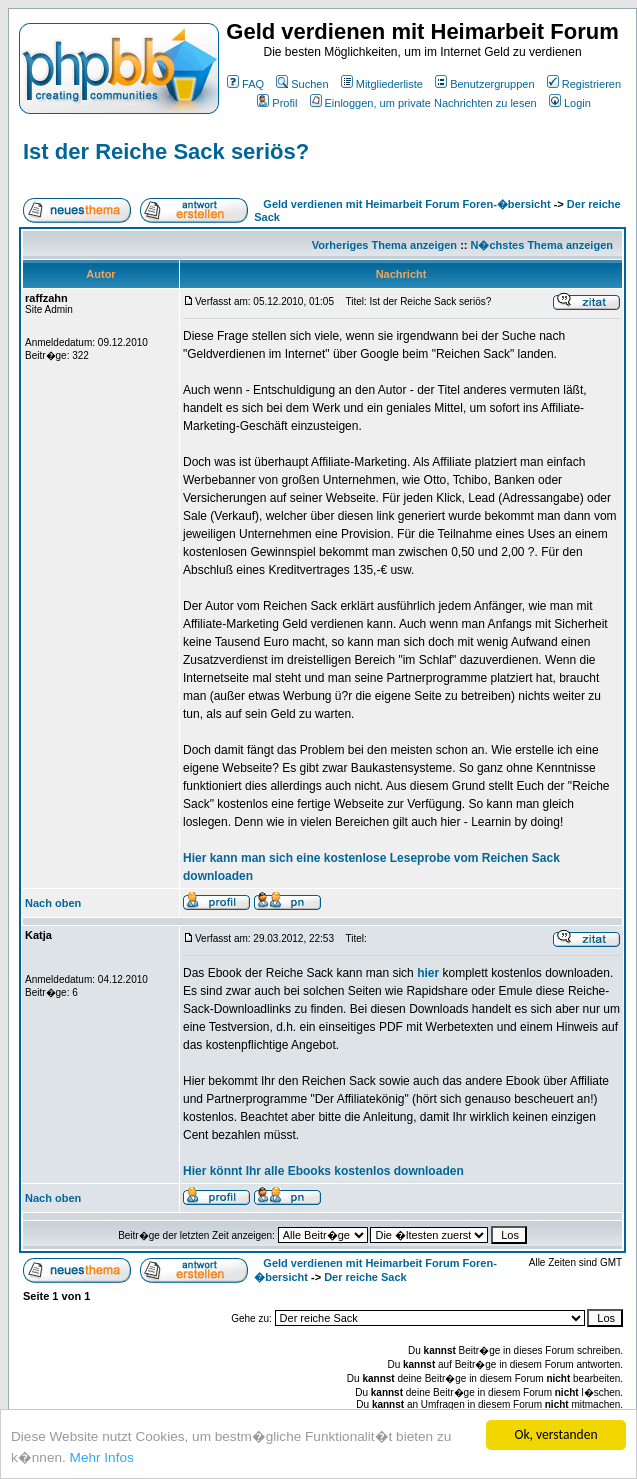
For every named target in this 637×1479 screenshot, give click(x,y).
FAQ (245, 84)
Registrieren (584, 84)
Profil (277, 103)
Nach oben (53, 903)
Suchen (302, 84)
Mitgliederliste (382, 84)
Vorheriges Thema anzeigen (384, 245)
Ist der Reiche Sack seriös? (166, 151)
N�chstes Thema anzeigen (542, 245)
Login (570, 103)
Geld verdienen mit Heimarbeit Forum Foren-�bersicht (406, 204)
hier (428, 973)
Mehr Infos (102, 1458)
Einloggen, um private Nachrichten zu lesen (423, 103)
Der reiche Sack (365, 1277)
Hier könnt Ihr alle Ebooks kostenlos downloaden (323, 1171)
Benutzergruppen (484, 84)
